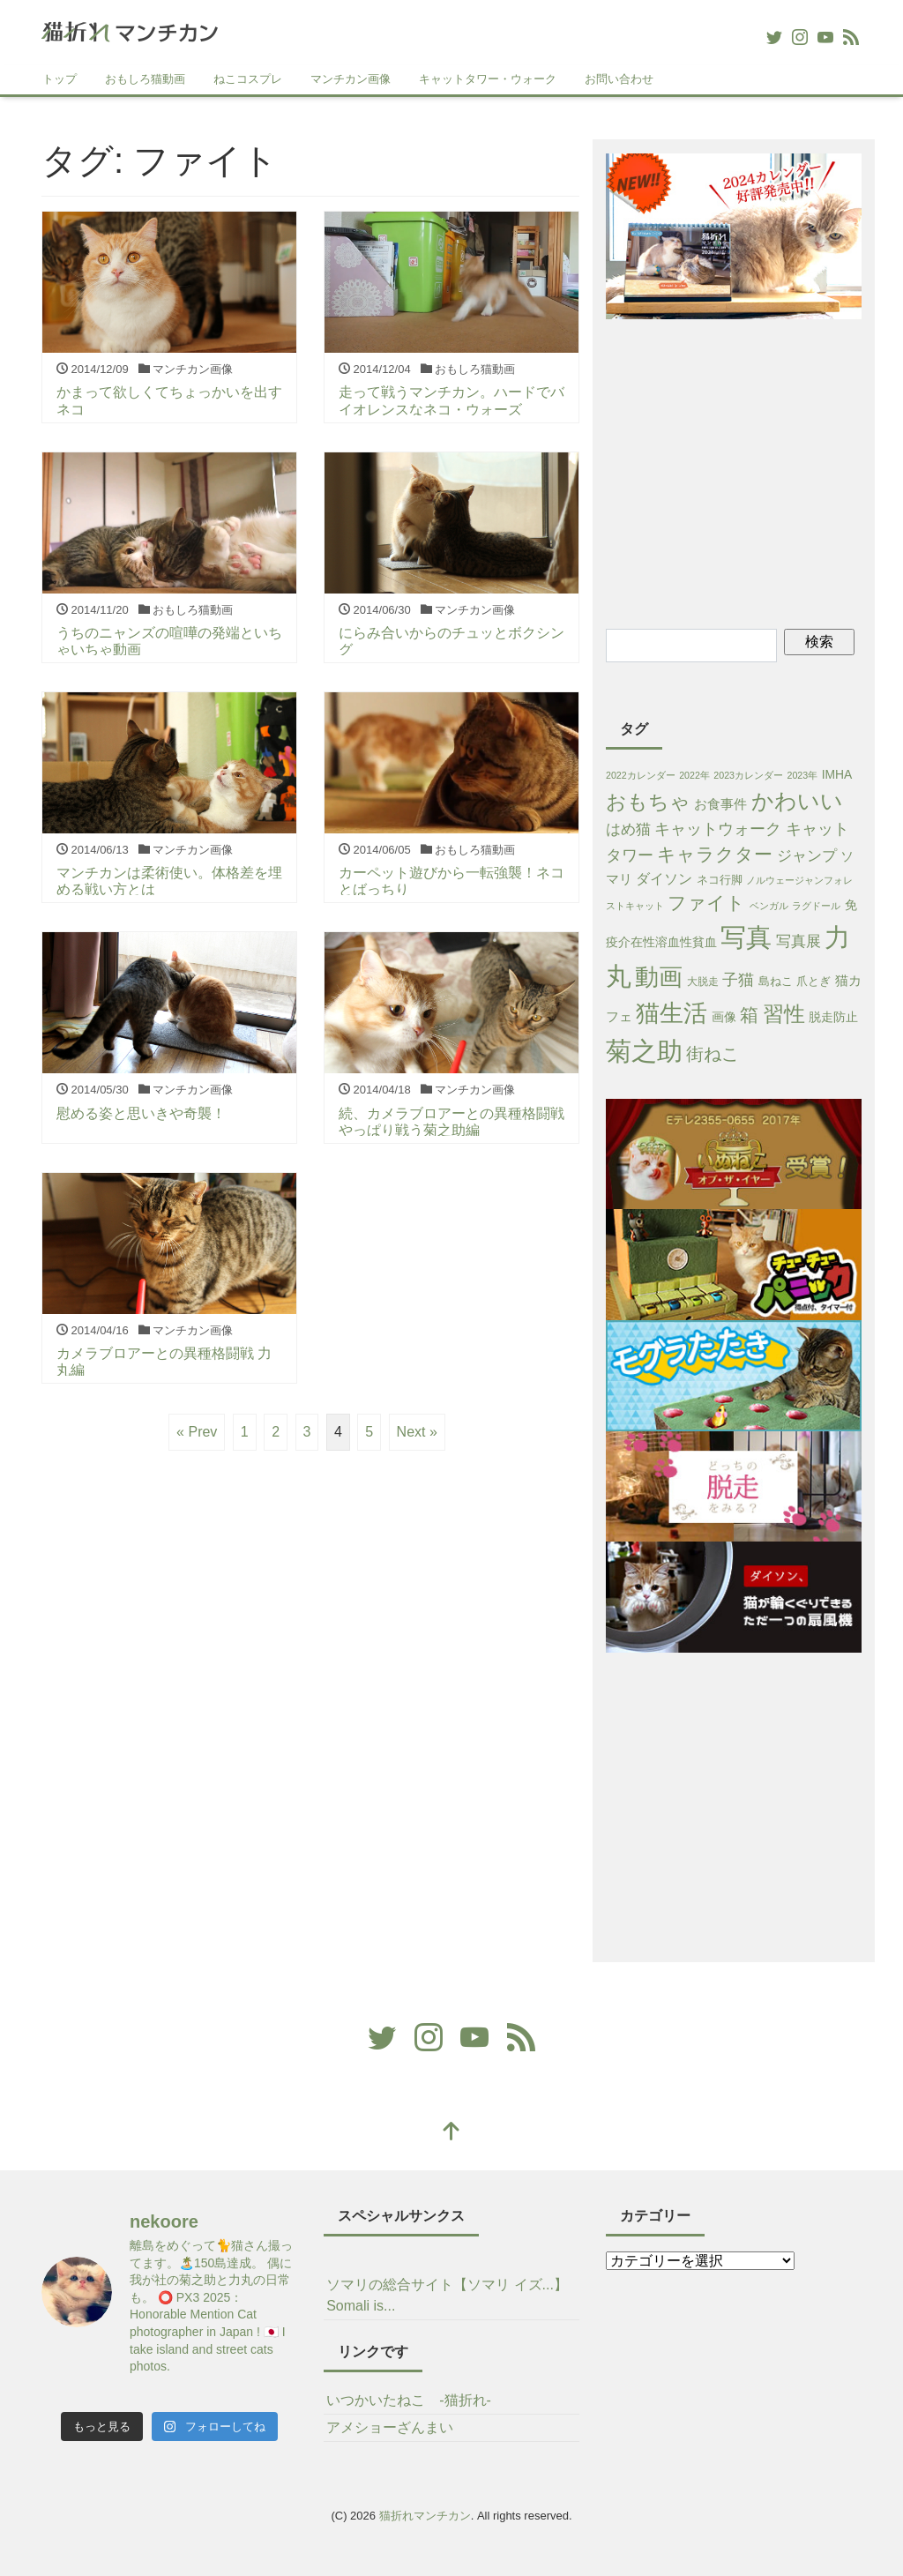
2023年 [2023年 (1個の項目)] (802, 775)
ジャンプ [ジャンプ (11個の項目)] (807, 855)
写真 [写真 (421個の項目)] (746, 937)
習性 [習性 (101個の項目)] (784, 1014)
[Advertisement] (754, 470)
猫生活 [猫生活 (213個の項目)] (671, 1013)
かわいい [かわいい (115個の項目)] (797, 801)
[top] (451, 2133)
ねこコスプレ (247, 79)
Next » (417, 1431)
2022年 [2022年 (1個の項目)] (694, 775)
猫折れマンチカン (425, 2515)
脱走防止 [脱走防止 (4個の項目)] (833, 1017)
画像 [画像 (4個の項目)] (724, 1017)
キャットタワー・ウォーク (487, 79)
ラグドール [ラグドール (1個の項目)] (816, 905)
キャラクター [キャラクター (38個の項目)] (714, 854)
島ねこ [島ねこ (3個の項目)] (775, 981)
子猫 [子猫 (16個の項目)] (738, 980)
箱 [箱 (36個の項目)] (749, 1014)
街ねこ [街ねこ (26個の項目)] (712, 1054)
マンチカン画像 (350, 79)
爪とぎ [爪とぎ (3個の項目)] (813, 981)
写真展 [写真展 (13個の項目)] (798, 941)
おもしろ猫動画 (145, 79)
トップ (59, 79)
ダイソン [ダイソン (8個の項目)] (664, 878)
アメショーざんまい (389, 2427)
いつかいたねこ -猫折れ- (408, 2400)
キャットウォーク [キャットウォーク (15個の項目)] (717, 829)
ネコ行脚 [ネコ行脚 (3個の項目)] (720, 879)
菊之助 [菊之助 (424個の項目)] (644, 1050)
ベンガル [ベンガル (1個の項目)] (769, 905)
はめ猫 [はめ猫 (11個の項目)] (628, 829)
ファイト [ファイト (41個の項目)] (706, 903)
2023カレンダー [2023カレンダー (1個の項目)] (748, 775)
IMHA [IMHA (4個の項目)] (837, 774)
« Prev (196, 1431)
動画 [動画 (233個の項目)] (659, 976)
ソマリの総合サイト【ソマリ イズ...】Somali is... (447, 2295)
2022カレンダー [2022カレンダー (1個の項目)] (640, 775)
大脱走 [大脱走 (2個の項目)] (703, 981)
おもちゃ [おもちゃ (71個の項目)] (648, 801)
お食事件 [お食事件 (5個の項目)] (720, 804)
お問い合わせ (619, 79)
